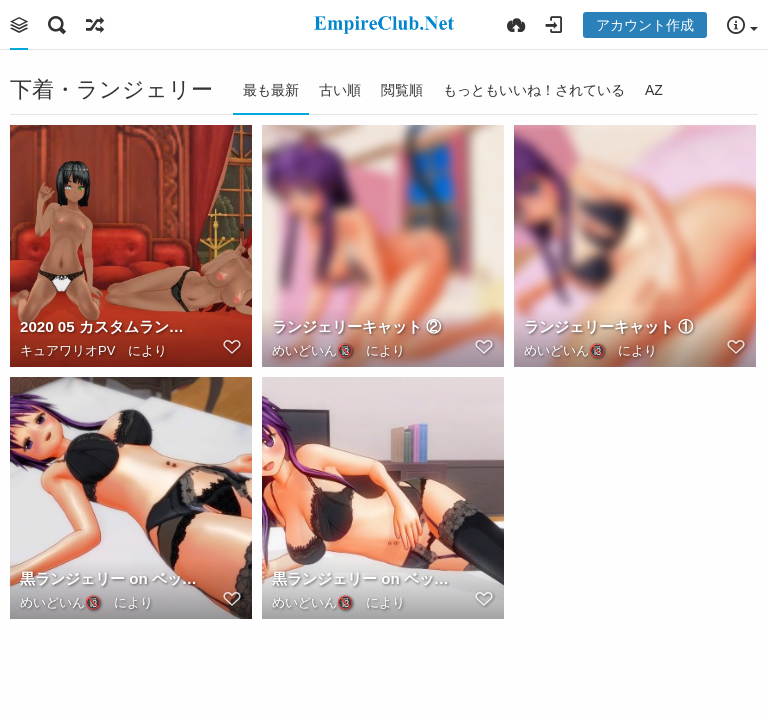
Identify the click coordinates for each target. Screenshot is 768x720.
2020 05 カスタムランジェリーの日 (109, 326)
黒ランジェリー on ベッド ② (109, 578)
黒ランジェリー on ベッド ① (361, 578)
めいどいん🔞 (312, 350)
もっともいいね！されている (534, 90)
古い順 (340, 90)
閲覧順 (402, 90)
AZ (654, 90)
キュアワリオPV (67, 350)
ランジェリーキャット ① (608, 326)
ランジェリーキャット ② (356, 326)
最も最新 (271, 90)
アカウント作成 (645, 25)
